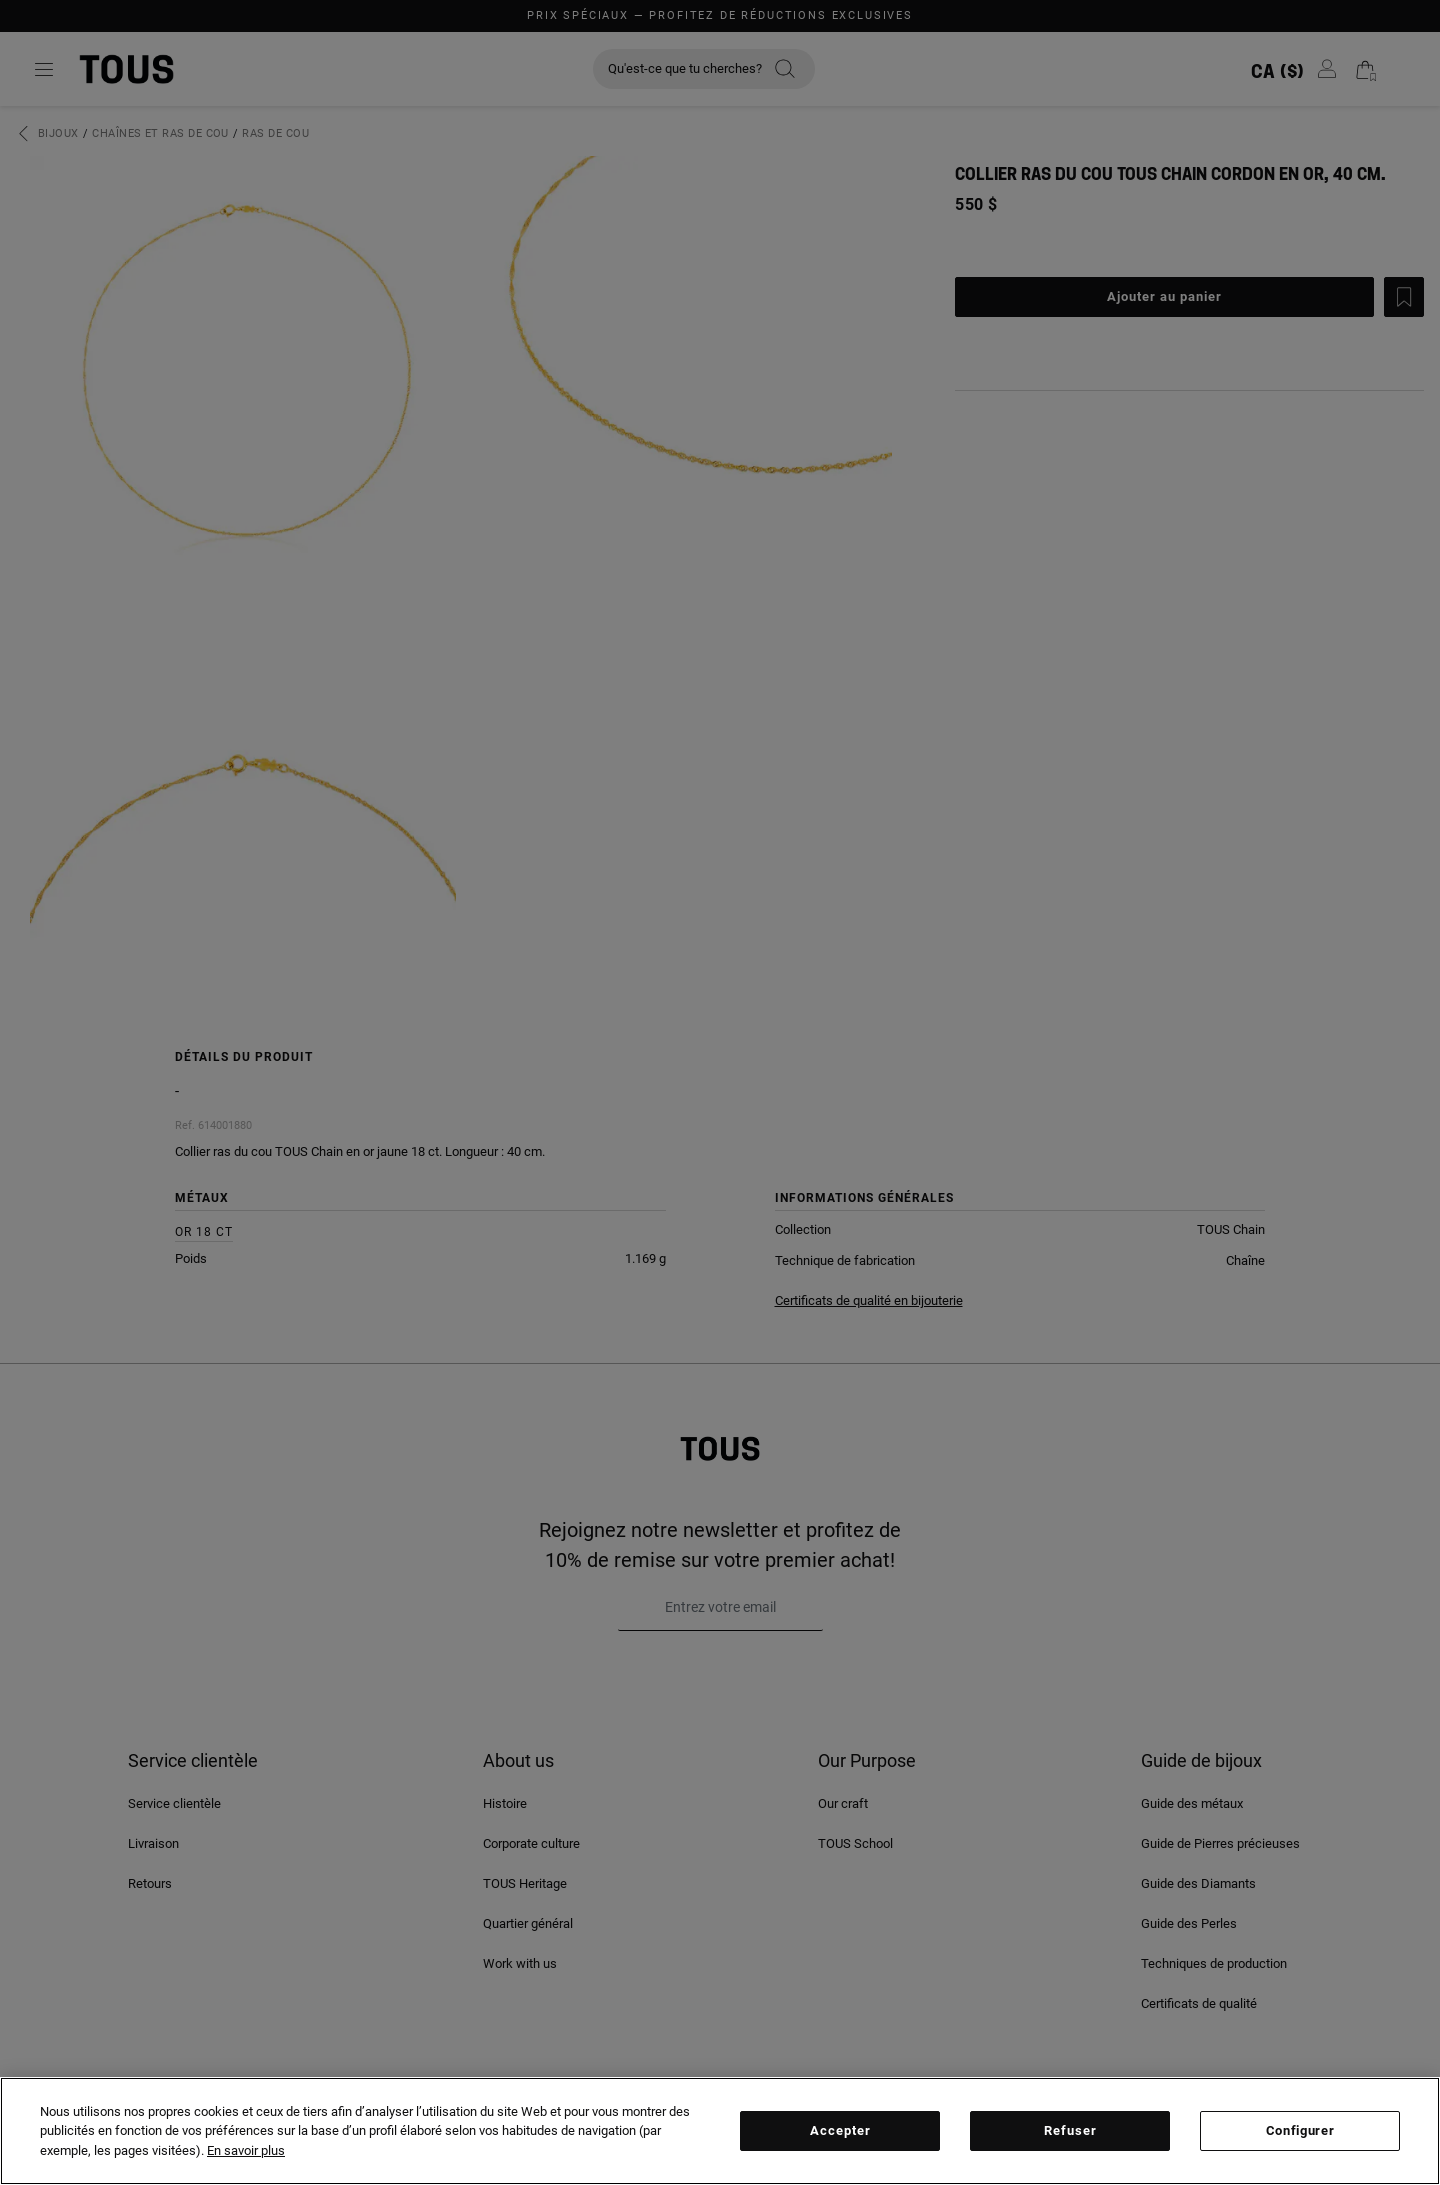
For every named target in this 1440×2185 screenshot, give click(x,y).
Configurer (1300, 2130)
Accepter (840, 2130)
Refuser (1070, 2130)
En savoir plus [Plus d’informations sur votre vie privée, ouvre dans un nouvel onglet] (246, 2150)
